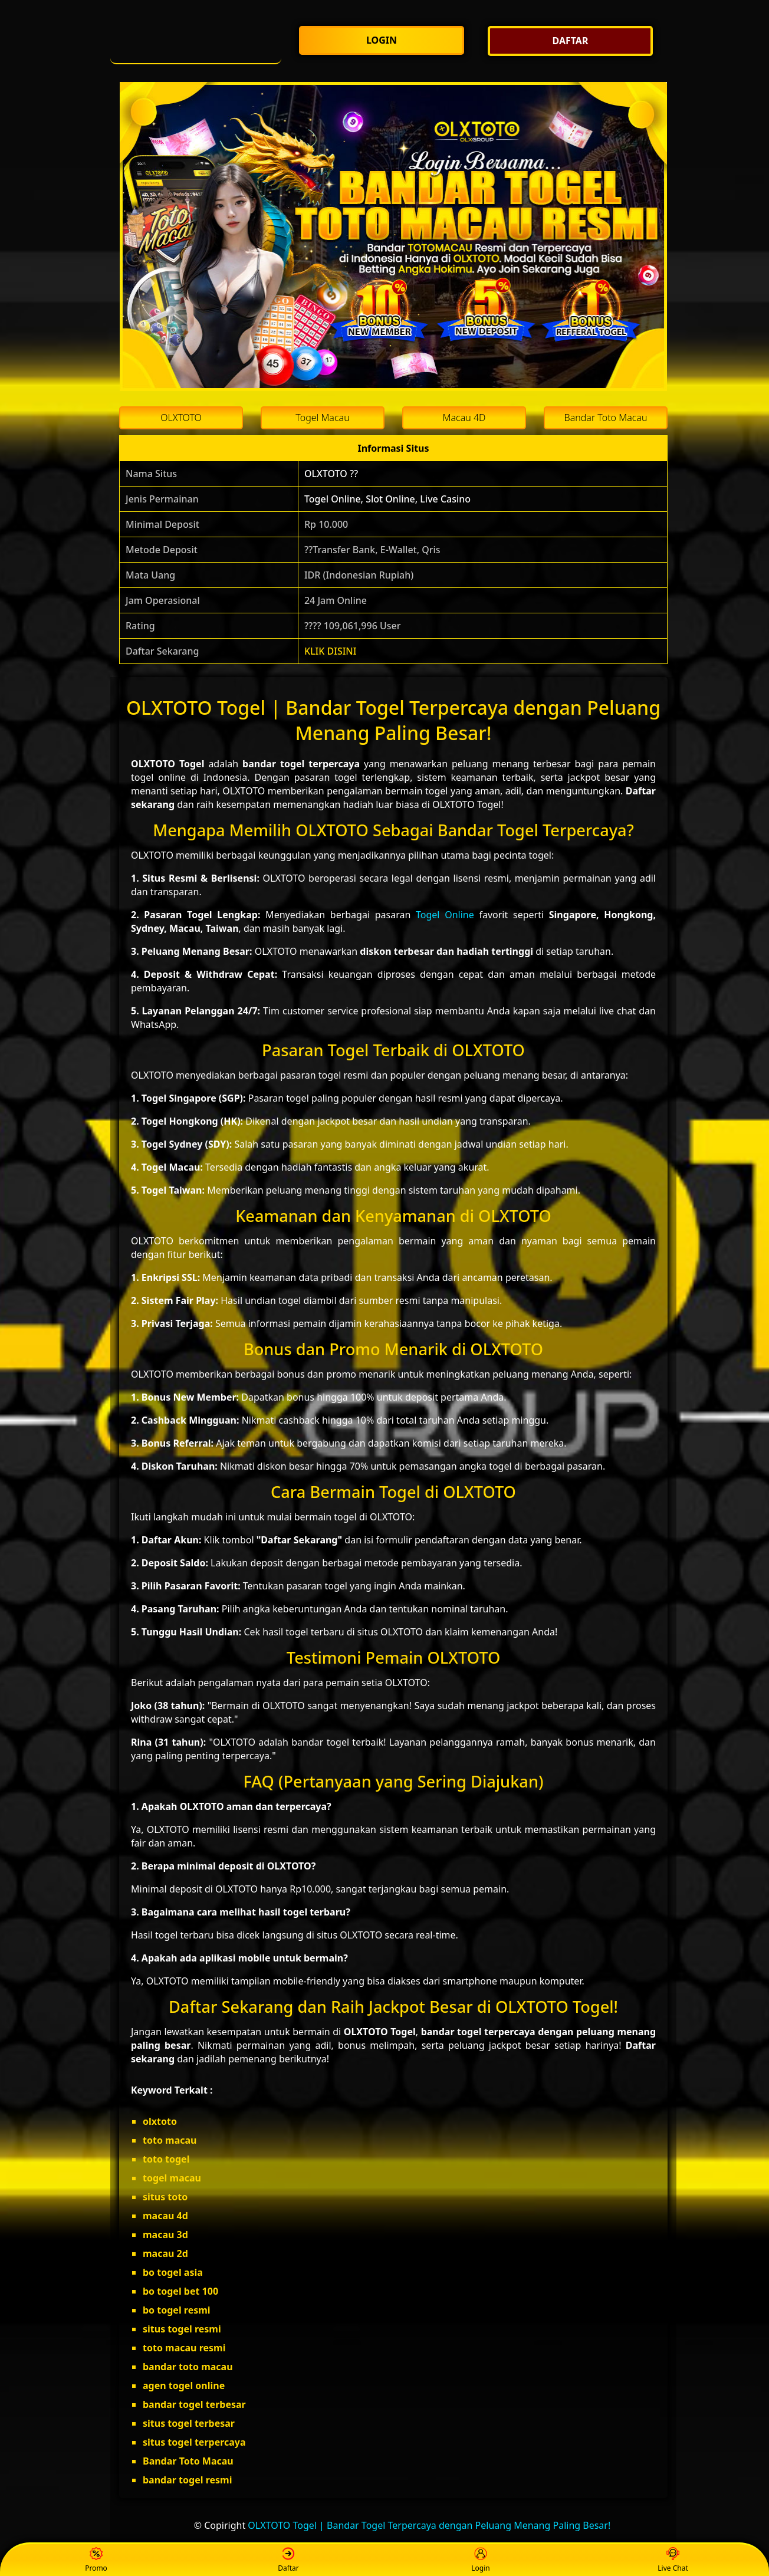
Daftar (288, 2560)
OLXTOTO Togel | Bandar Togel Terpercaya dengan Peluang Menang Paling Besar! (429, 2525)
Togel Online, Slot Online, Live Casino (387, 498)
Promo (96, 2560)
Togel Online (445, 914)
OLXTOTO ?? (331, 473)
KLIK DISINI (330, 651)
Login (480, 2560)
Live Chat (673, 2560)
